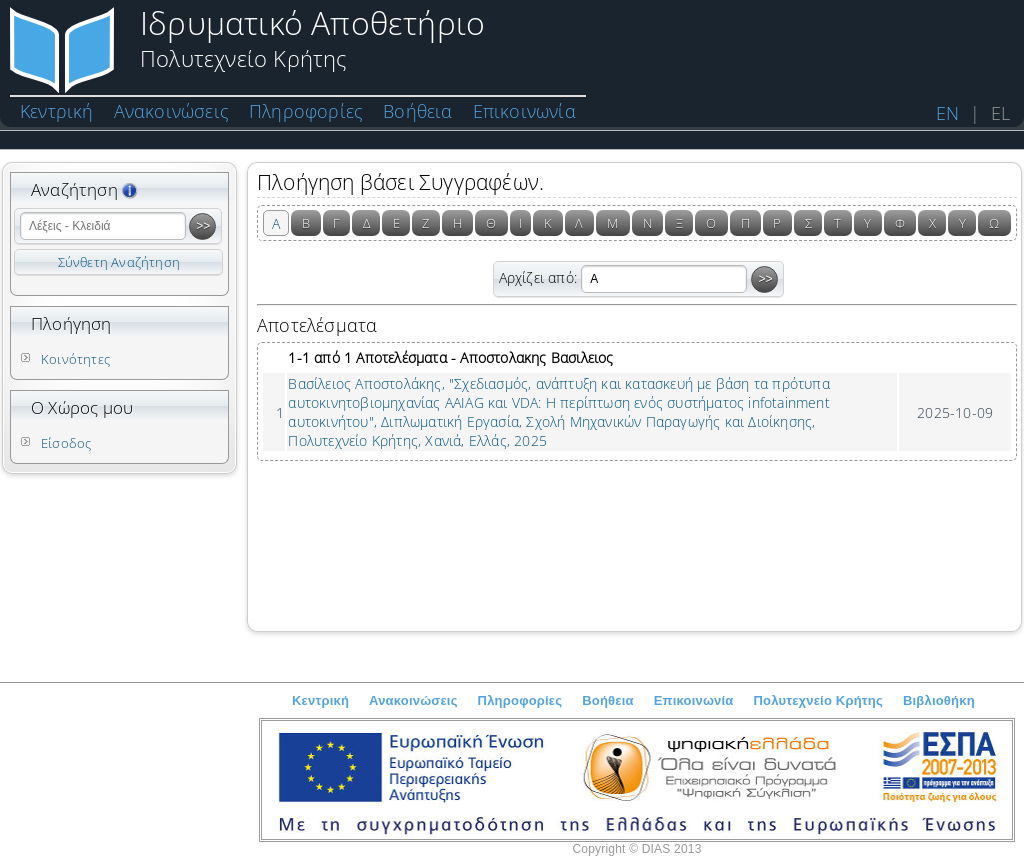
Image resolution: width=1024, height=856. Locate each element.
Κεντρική (57, 111)
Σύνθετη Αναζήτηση (119, 262)
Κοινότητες (75, 359)
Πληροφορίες (306, 111)
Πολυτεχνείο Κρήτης (818, 700)
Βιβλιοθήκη (939, 700)
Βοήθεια (417, 111)
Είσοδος (66, 443)
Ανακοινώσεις (171, 111)
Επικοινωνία (524, 111)
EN (947, 113)
